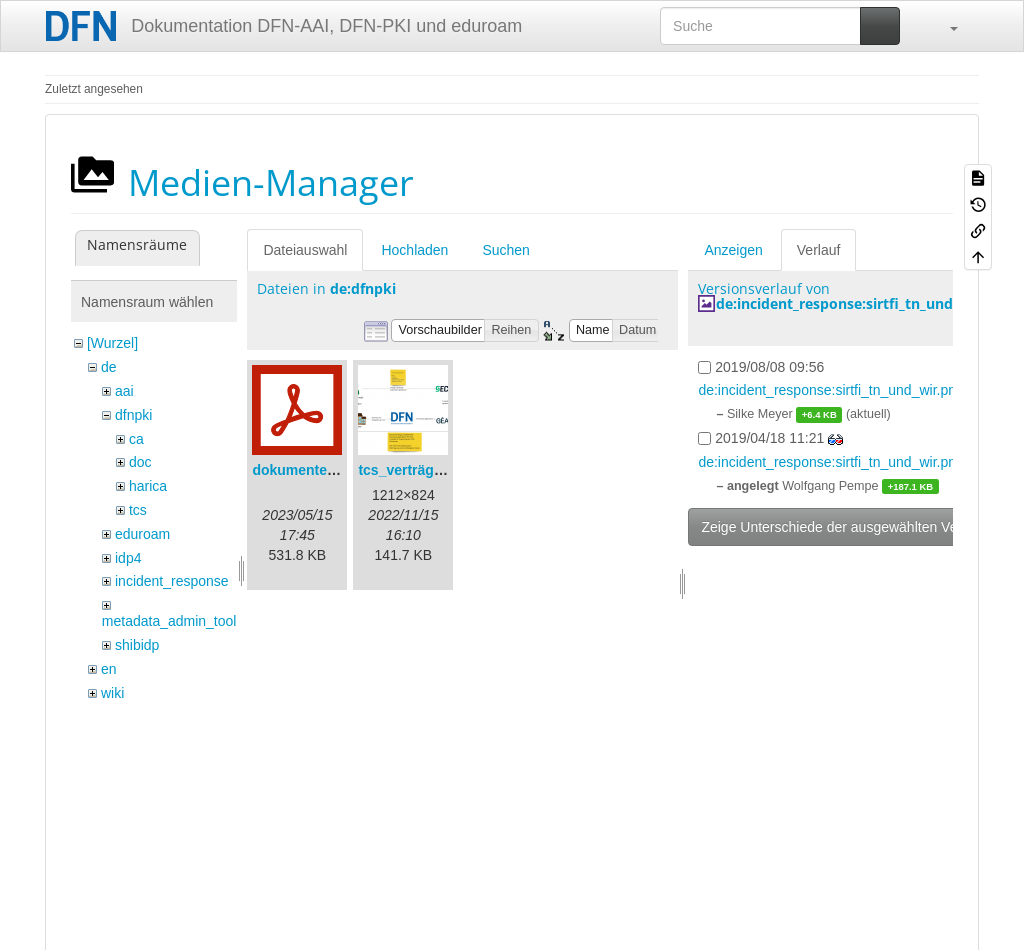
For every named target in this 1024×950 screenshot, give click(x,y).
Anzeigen (733, 250)
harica (148, 486)
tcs (138, 510)
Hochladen (414, 250)
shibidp (137, 645)
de (109, 367)
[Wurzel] (112, 343)
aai (124, 391)
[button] (944, 26)
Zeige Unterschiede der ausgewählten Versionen (852, 527)
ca (136, 439)
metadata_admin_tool (169, 621)
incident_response (172, 581)
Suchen (505, 250)
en (109, 669)
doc (140, 462)
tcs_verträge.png (414, 470)
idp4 (128, 558)
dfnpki (133, 415)
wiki (112, 693)
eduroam (142, 534)
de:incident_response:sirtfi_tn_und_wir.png (863, 303)
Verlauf (819, 250)
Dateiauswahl (305, 250)
